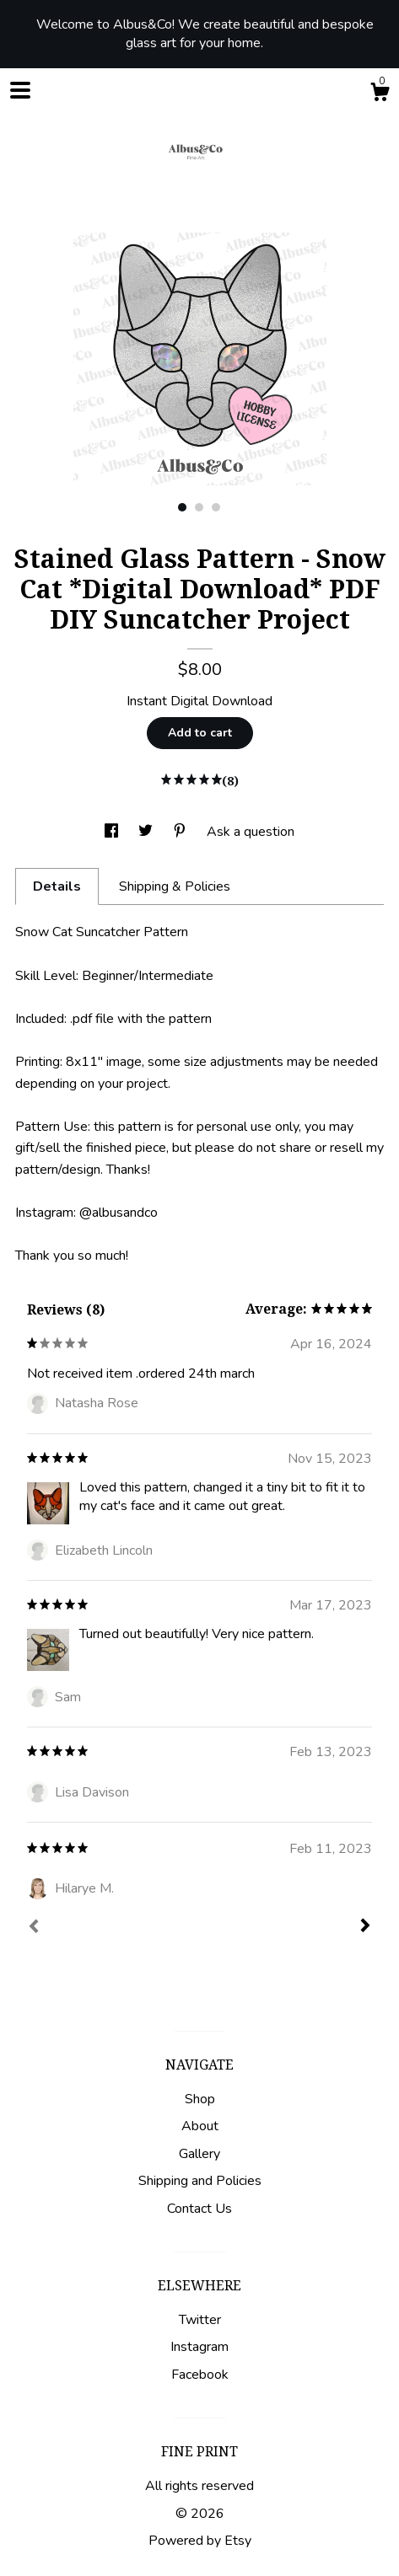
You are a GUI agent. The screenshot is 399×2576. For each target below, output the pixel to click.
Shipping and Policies (200, 2181)
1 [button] (182, 507)
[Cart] (379, 95)
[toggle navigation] (20, 90)
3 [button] (216, 507)
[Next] (365, 1927)
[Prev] (33, 1928)
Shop (200, 2099)
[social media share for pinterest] (181, 831)
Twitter (200, 2320)
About (199, 2126)
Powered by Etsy (199, 2540)
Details (57, 886)
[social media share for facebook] (113, 831)
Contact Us (199, 2208)
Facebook (200, 2374)
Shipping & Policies (174, 886)
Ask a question (250, 831)
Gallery (199, 2154)
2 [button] (199, 507)
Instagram (199, 2347)
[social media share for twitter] (147, 831)
